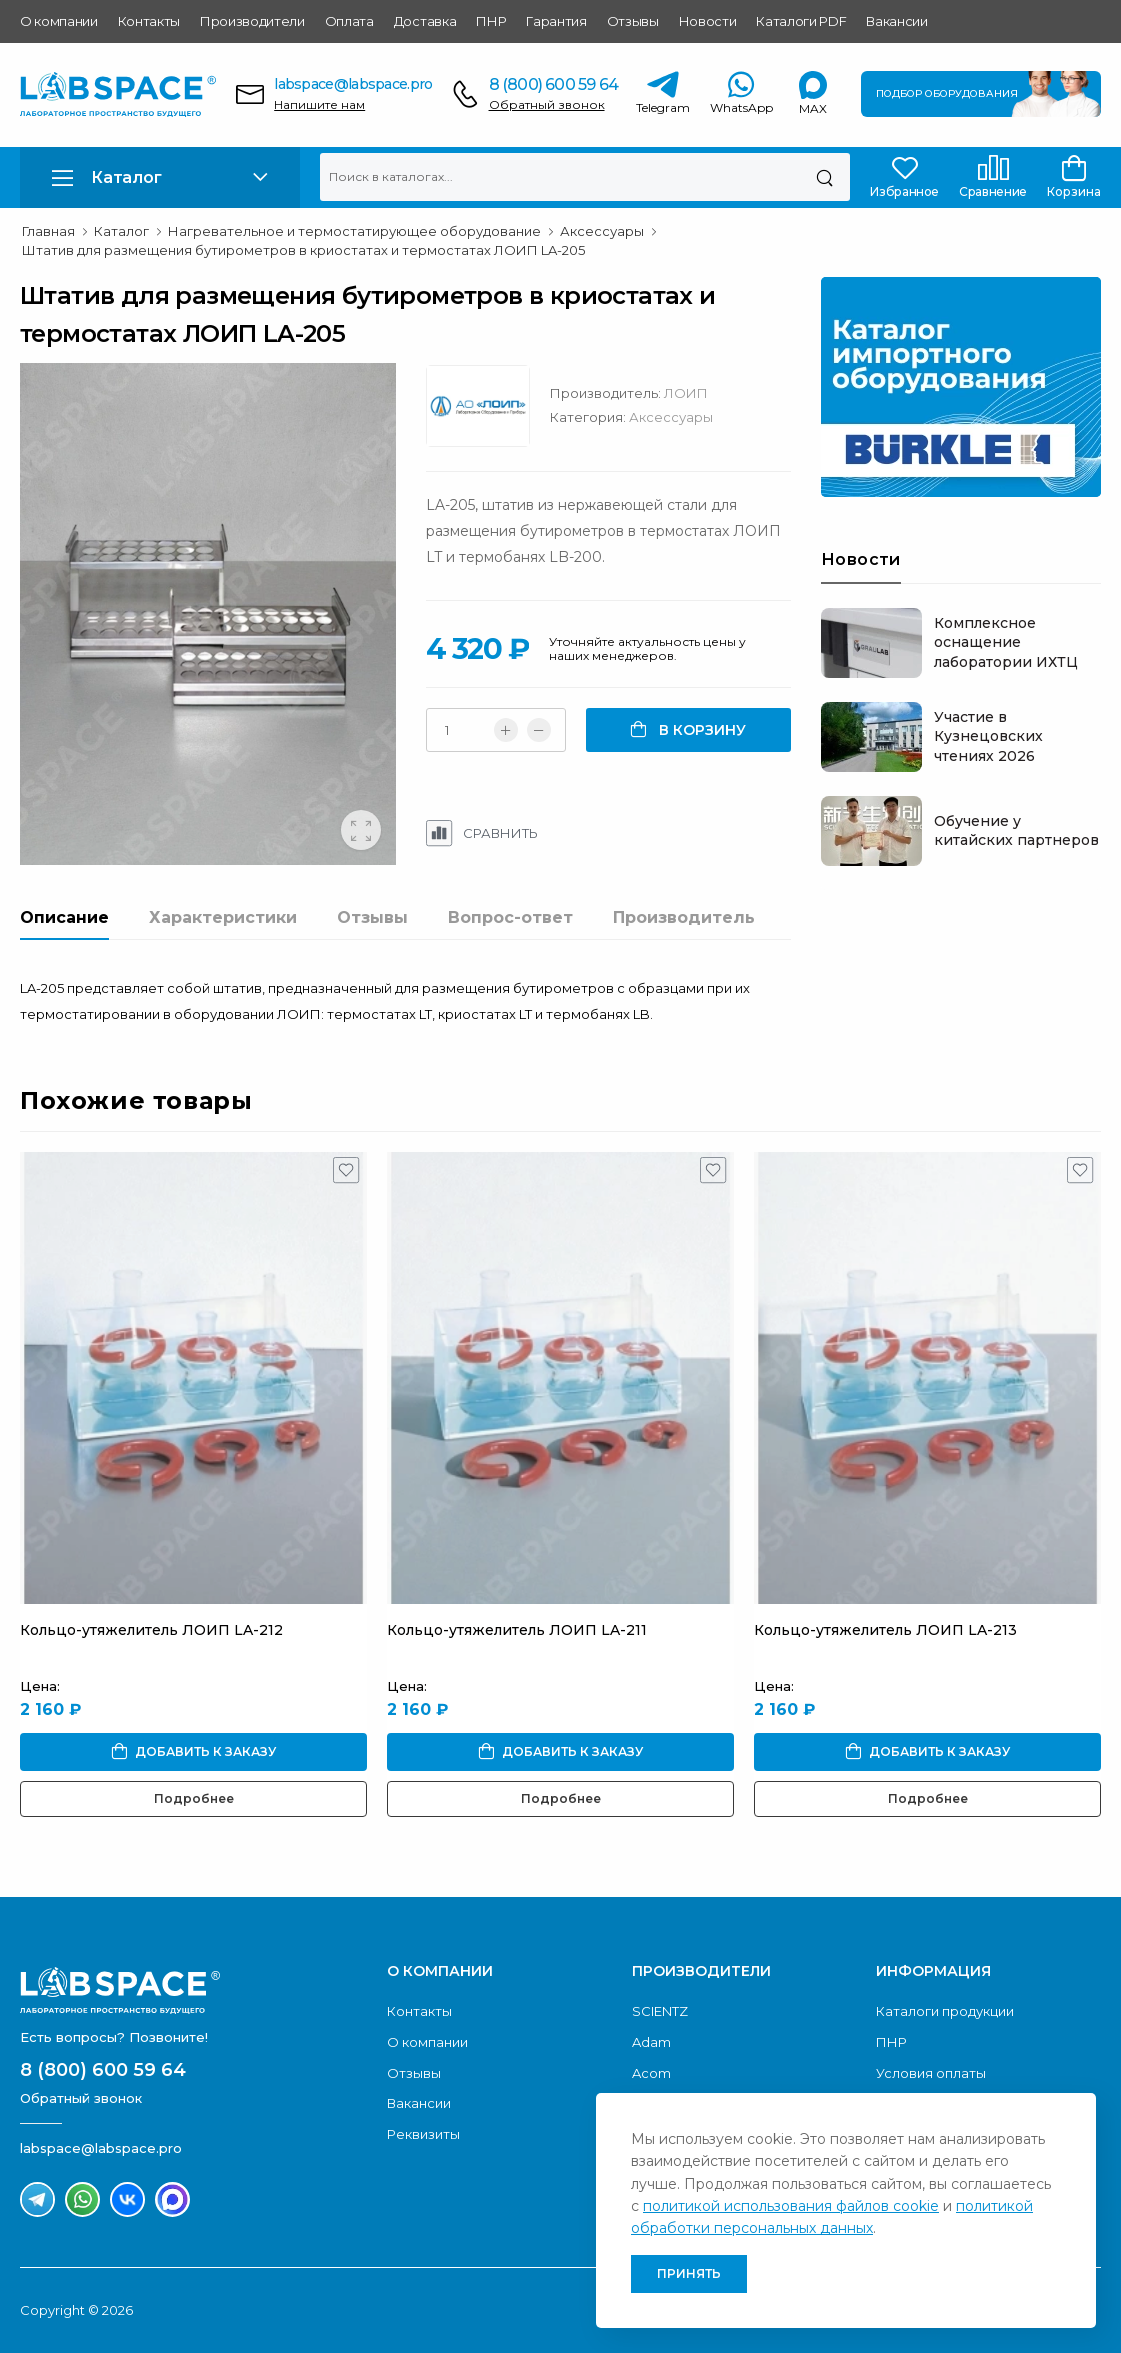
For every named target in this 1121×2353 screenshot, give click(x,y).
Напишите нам (319, 104)
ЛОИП (686, 393)
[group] (208, 614)
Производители (252, 21)
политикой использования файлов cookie (791, 2206)
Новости (708, 21)
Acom (651, 2073)
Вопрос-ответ (510, 917)
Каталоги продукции (945, 2011)
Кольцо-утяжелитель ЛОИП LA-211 (517, 1630)
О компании (59, 21)
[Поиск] (824, 177)
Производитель (684, 917)
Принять (689, 2273)
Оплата (349, 21)
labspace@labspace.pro (353, 84)
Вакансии (896, 21)
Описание (64, 917)
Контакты (149, 21)
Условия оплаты (931, 2073)
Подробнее (194, 1798)
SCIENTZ (660, 2011)
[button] (160, 177)
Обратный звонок (547, 104)
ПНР (491, 21)
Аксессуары (671, 417)
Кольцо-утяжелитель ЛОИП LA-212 (151, 1630)
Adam (651, 2042)
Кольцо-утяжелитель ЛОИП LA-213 (885, 1630)
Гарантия (556, 21)
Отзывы (633, 21)
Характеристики (223, 917)
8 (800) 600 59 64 (553, 84)
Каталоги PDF (801, 21)
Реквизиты (423, 2134)
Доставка (425, 21)
